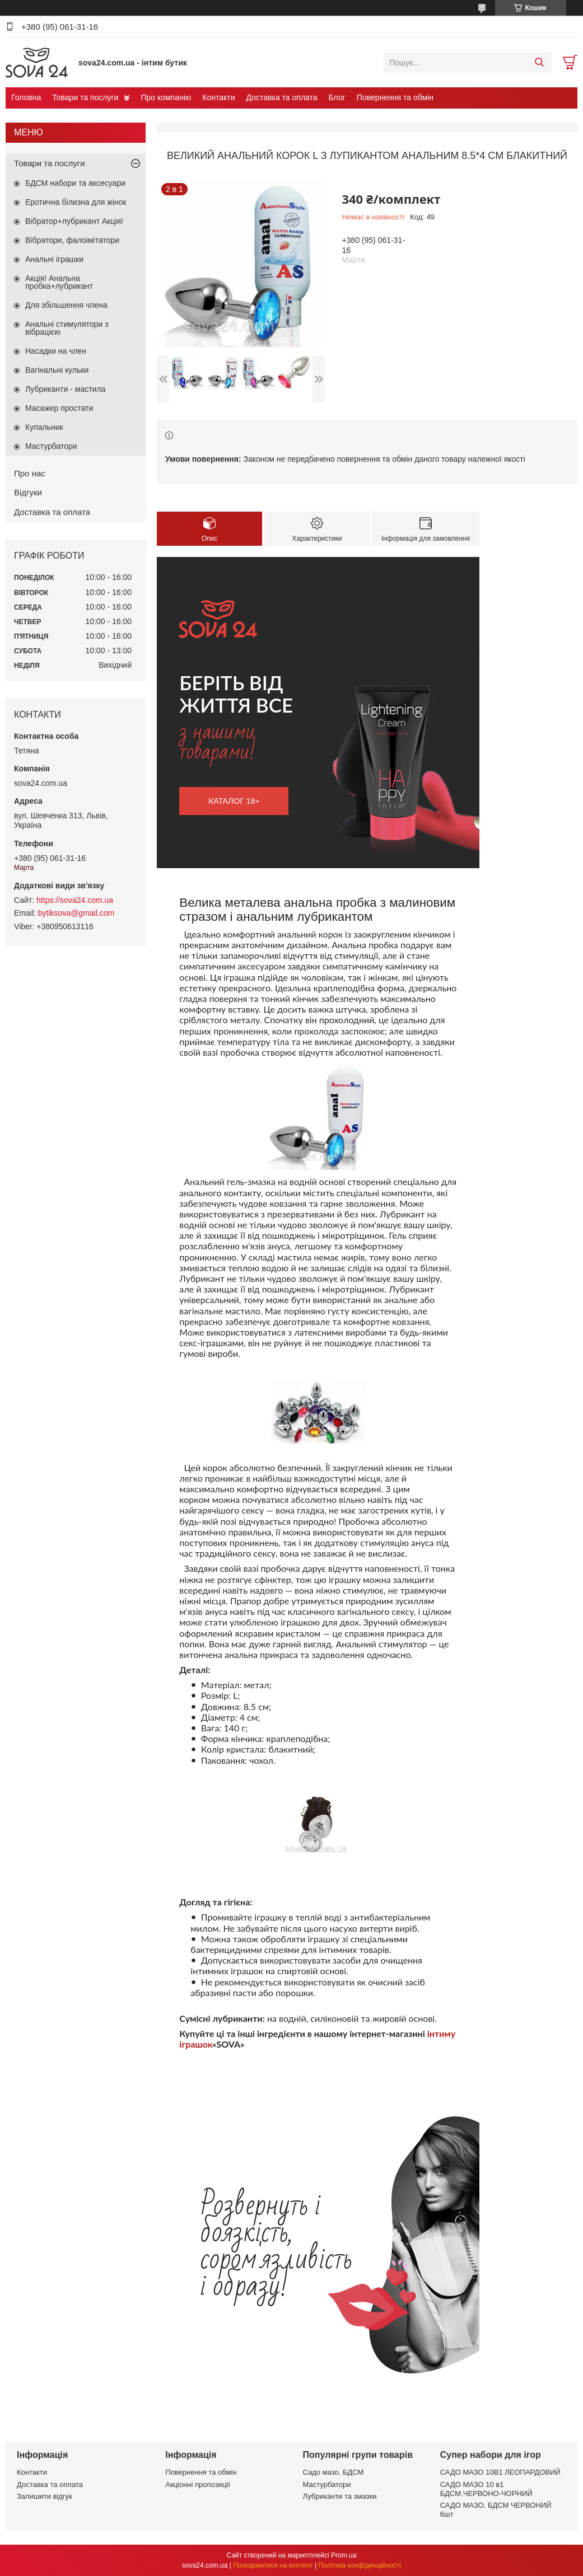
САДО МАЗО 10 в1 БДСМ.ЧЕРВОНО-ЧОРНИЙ (486, 2489)
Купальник (44, 427)
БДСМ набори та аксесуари (75, 183)
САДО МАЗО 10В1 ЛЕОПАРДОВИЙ (500, 2472)
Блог (337, 97)
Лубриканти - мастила (65, 389)
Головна (26, 97)
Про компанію (166, 97)
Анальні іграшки (54, 259)
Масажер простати (59, 408)
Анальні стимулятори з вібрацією (66, 328)
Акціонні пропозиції (197, 2484)
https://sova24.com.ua (74, 900)
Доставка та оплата (282, 97)
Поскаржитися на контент (273, 2565)
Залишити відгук (44, 2496)
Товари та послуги (85, 97)
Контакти (218, 97)
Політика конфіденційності (359, 2565)
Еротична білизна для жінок (75, 202)
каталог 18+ (234, 800)
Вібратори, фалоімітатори (72, 240)
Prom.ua (343, 2555)
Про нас (29, 473)
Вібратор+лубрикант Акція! (74, 221)
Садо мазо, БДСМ (333, 2472)
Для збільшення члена (66, 305)
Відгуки (28, 492)
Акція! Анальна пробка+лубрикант (59, 282)
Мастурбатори (51, 446)
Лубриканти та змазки (340, 2496)
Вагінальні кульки (56, 370)
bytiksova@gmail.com (76, 912)
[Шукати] (539, 63)
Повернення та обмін (395, 97)
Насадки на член (55, 350)
